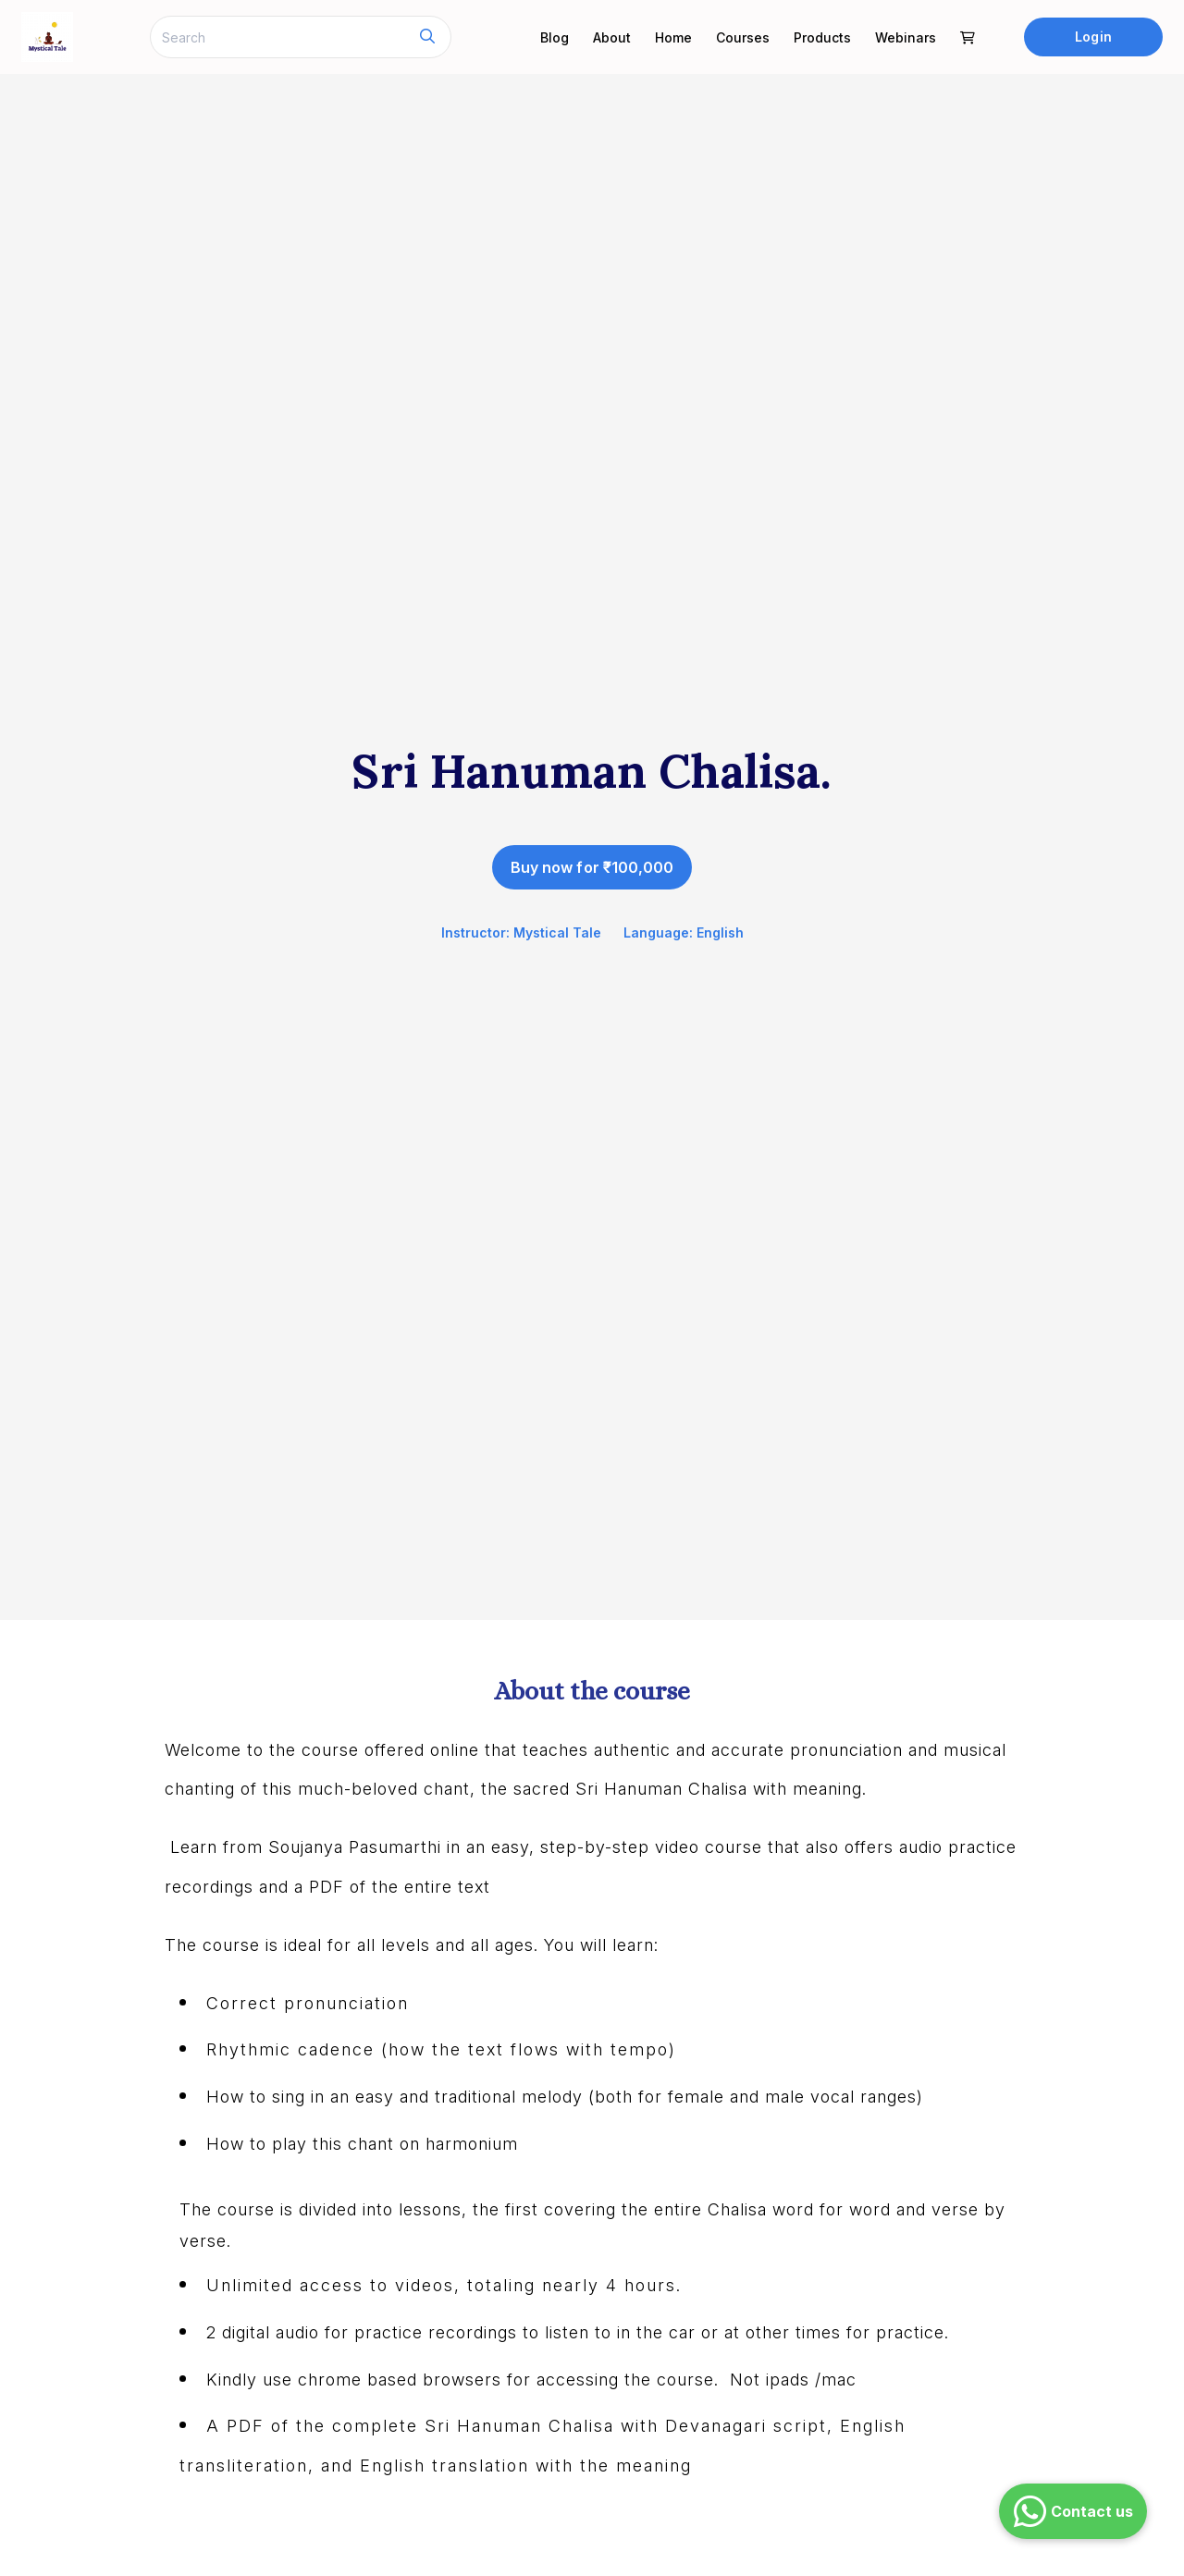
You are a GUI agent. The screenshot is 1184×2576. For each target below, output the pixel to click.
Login (1093, 36)
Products (822, 37)
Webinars (905, 37)
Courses (743, 37)
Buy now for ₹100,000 (592, 867)
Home (673, 37)
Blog (554, 37)
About (612, 37)
